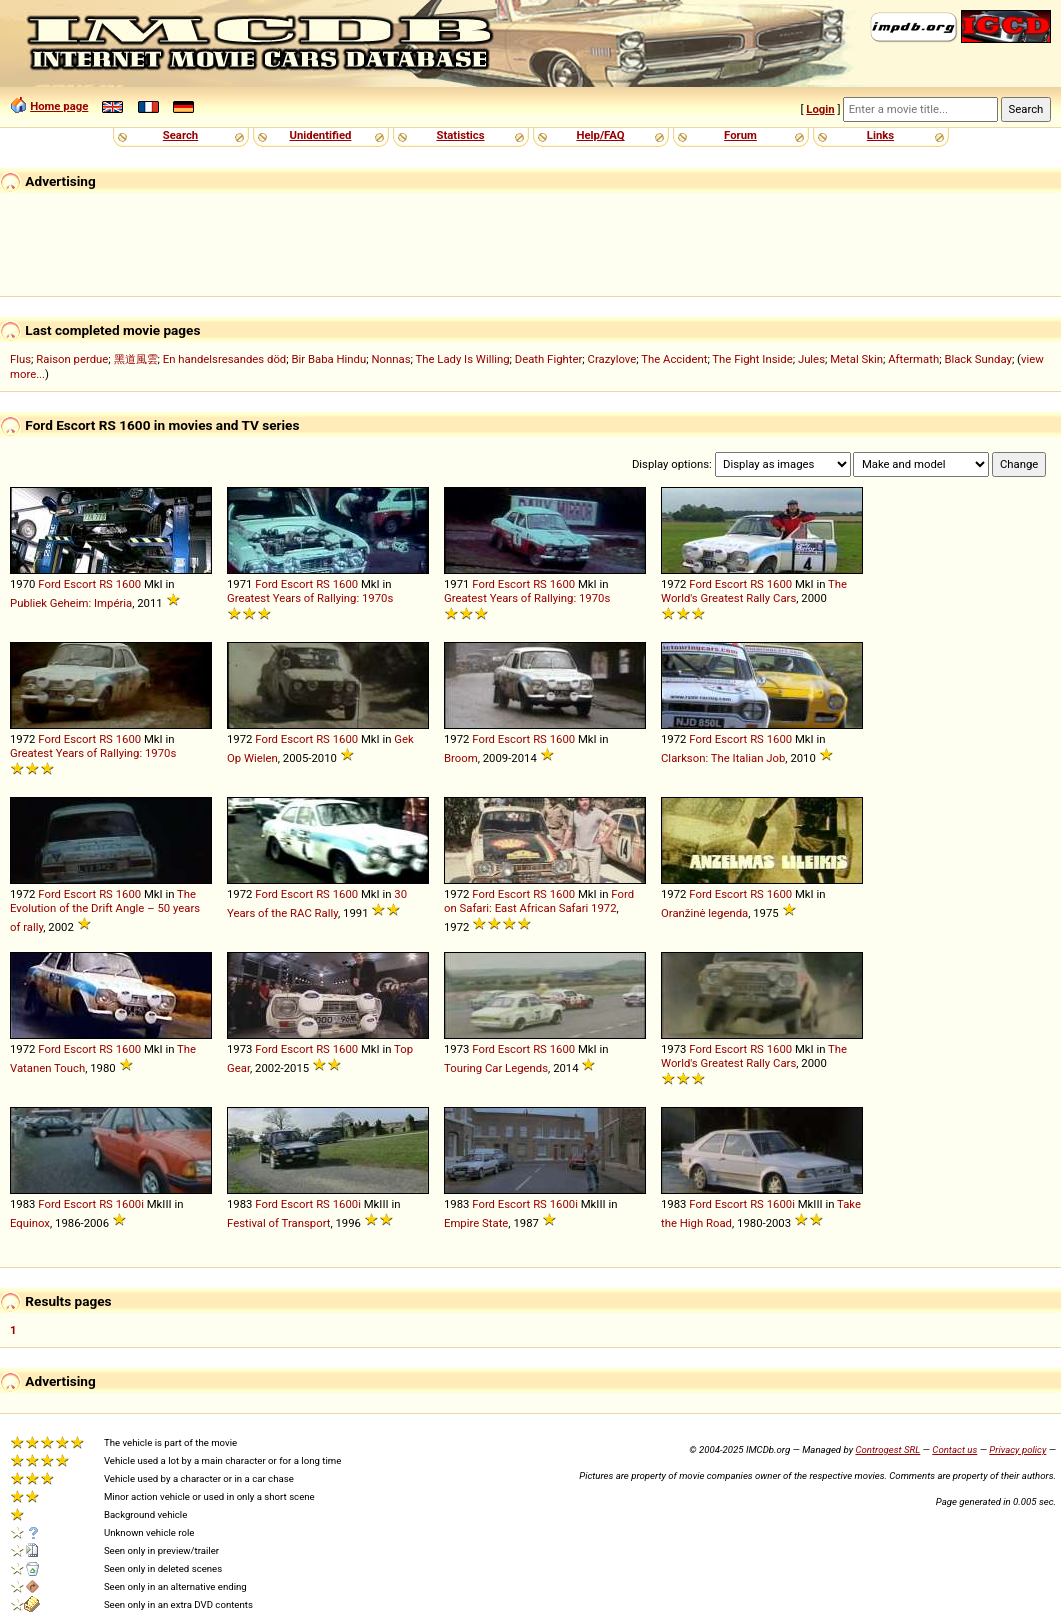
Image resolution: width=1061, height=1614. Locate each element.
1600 (128, 584)
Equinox (30, 1223)
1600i (130, 1204)
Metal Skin (856, 359)
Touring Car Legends (496, 1068)
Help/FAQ (600, 135)
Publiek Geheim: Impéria (71, 603)
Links (880, 135)
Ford (49, 584)
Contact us (954, 1449)
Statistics (460, 135)
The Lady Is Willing (462, 359)
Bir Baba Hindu (328, 359)
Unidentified (321, 135)
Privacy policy (1017, 1449)
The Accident (674, 359)
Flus (20, 359)
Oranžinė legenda (704, 913)
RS (106, 584)
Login (820, 109)
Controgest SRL (887, 1449)
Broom (461, 758)
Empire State (476, 1223)
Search (180, 135)
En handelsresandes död (224, 359)
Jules (811, 359)
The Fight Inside (752, 359)
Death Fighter (549, 359)
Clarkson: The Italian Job (723, 758)
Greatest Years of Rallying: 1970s (310, 598)
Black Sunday (978, 359)
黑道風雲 (136, 359)
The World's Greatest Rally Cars (754, 591)
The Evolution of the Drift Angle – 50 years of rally (105, 910)
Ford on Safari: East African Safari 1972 (539, 901)
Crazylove (612, 359)
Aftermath (913, 359)
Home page (59, 106)
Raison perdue (72, 359)
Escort (80, 584)
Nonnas (390, 359)
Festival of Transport (278, 1223)
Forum (740, 135)
